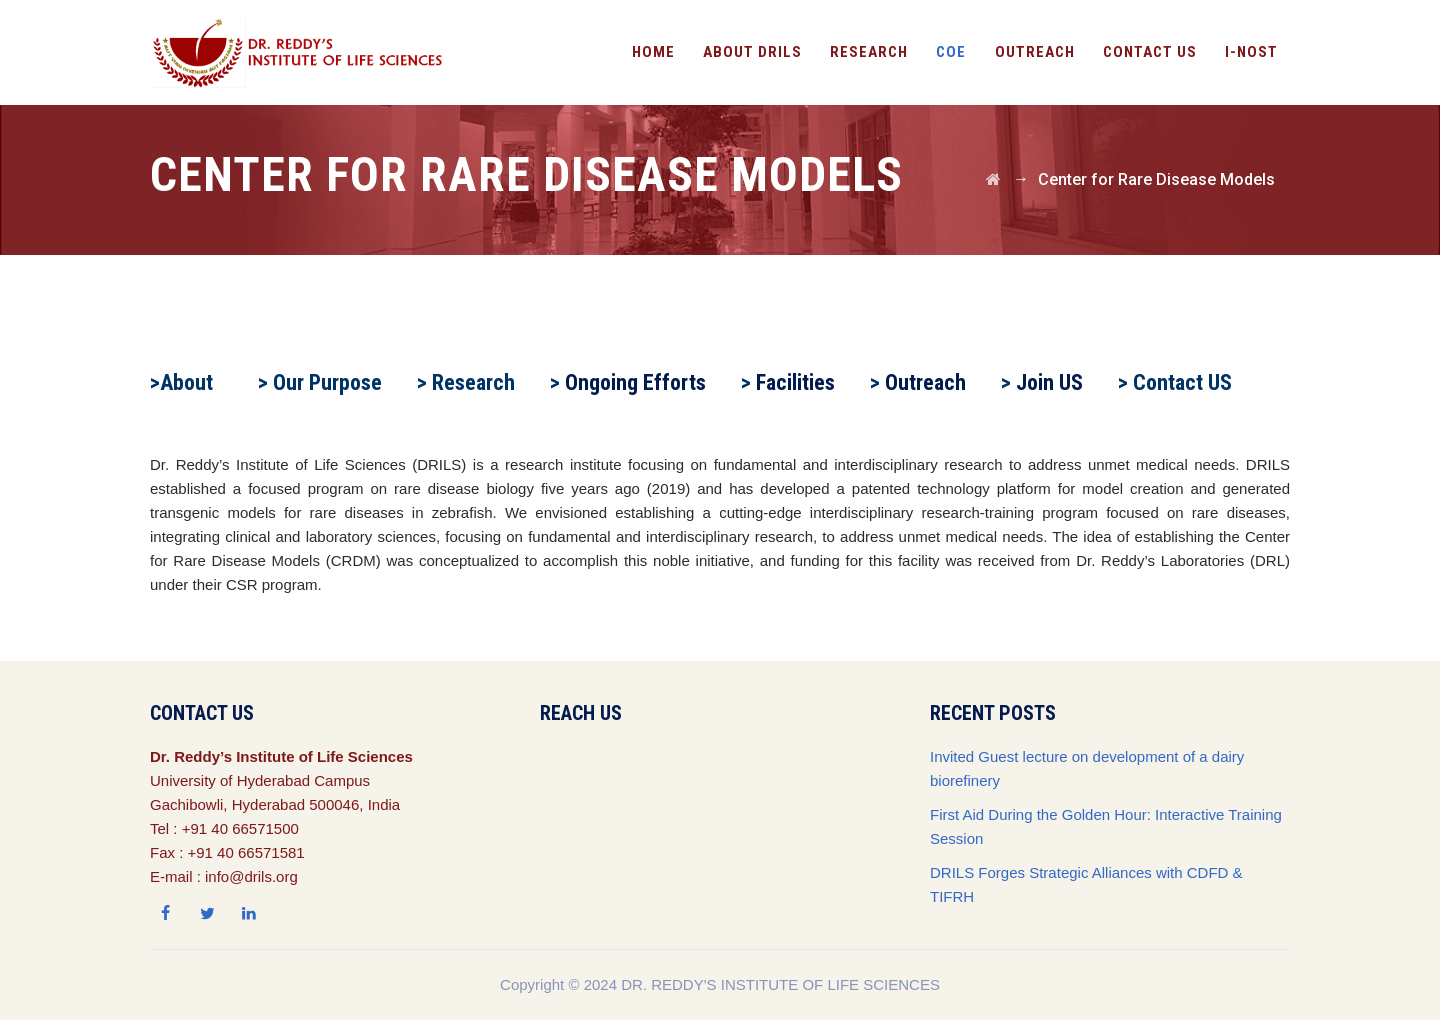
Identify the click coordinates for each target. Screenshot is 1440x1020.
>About (181, 382)
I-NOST (1251, 52)
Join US (1049, 382)
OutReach (1035, 52)
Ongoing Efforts (635, 382)
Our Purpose (327, 382)
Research (869, 52)
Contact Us (1150, 52)
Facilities (795, 382)
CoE (951, 52)
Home (653, 52)
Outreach (925, 382)
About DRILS (752, 52)
